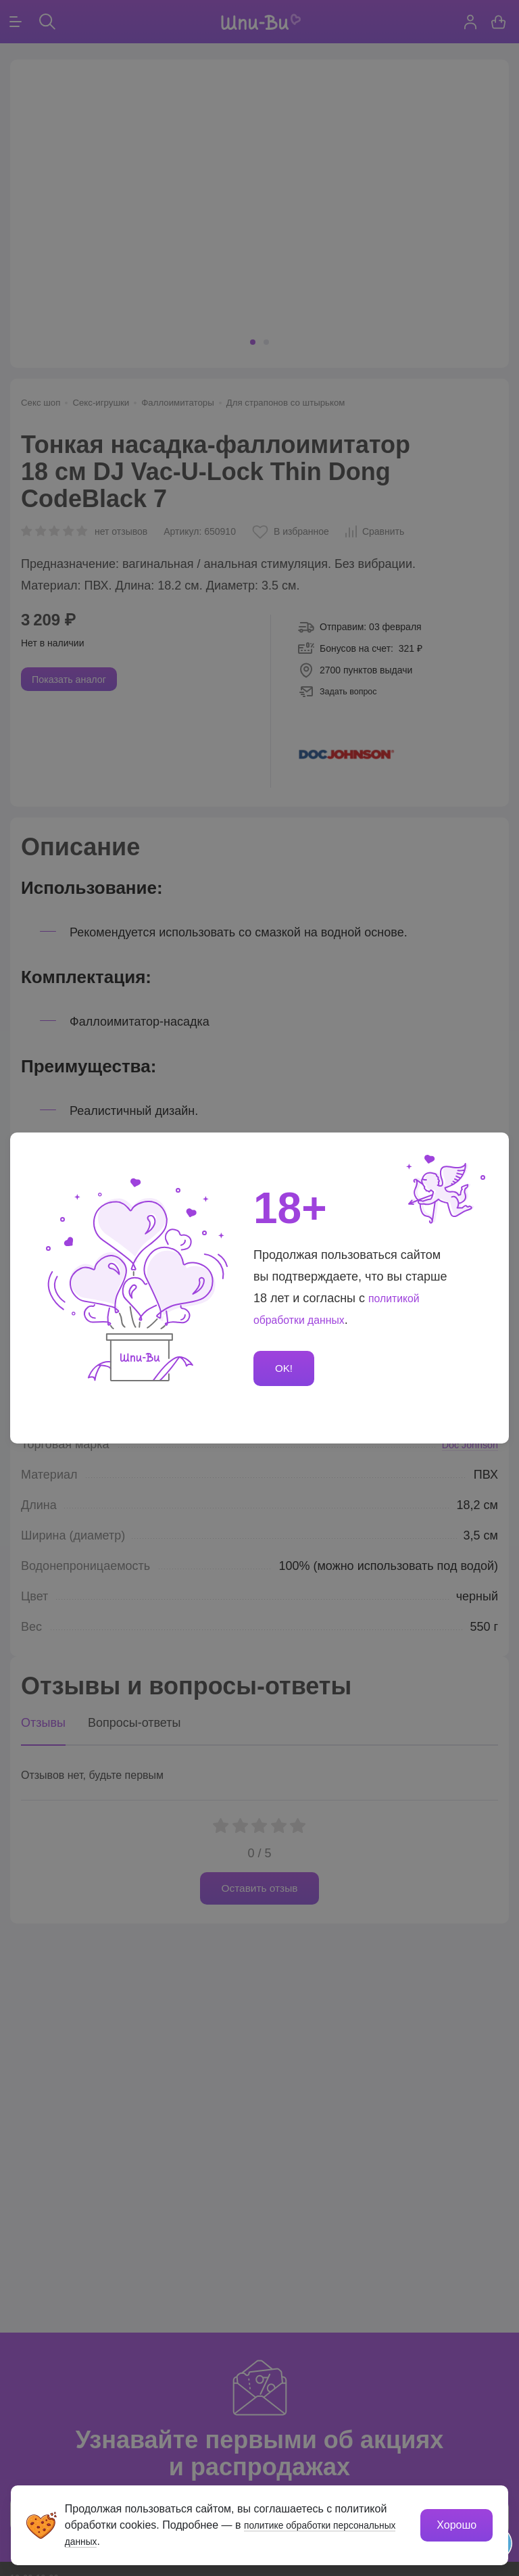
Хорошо (456, 2524)
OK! (285, 1368)
